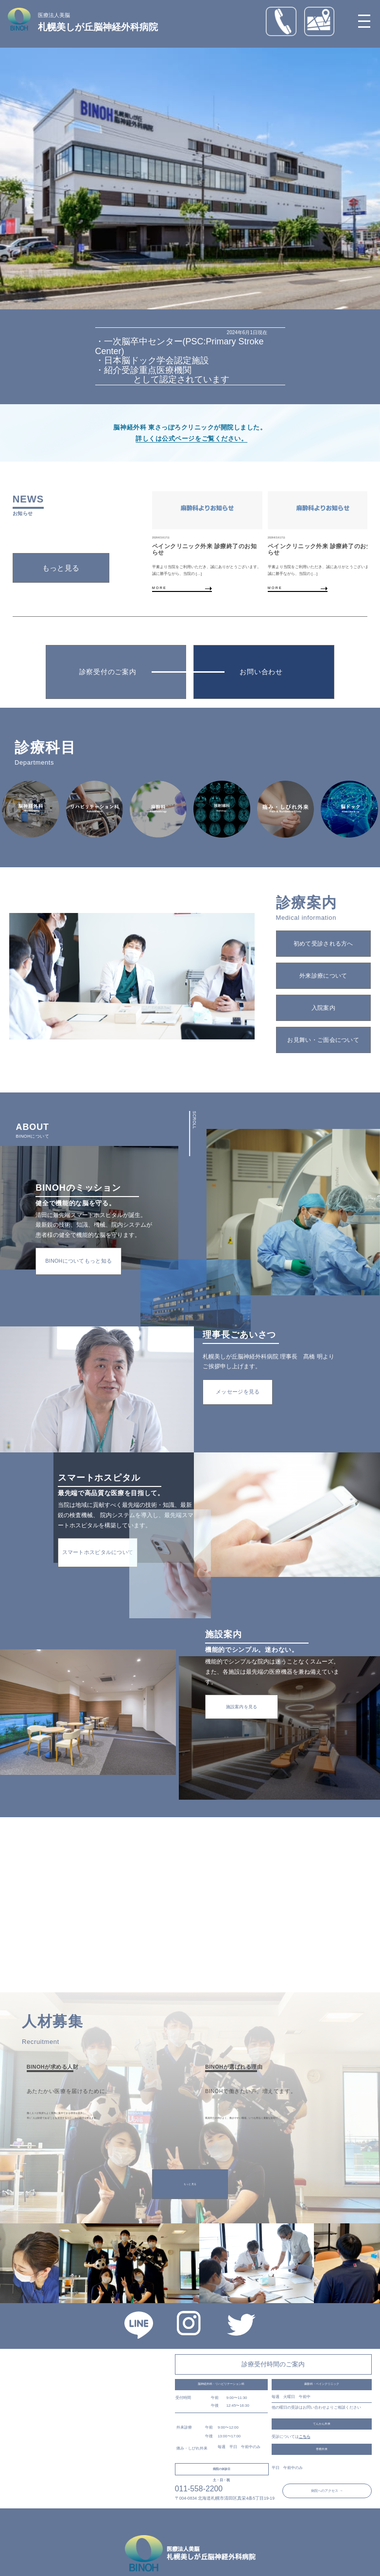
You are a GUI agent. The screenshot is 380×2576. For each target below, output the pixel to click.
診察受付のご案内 (108, 672)
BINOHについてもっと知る (78, 1261)
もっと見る (61, 568)
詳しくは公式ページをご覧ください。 (191, 438)
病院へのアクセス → (327, 2490)
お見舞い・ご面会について (323, 1040)
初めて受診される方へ (323, 943)
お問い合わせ (261, 672)
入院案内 (323, 1007)
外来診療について (323, 975)
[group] (212, 541)
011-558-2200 (199, 2489)
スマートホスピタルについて (98, 1552)
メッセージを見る (237, 1392)
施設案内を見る (242, 1706)
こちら (305, 2436)
